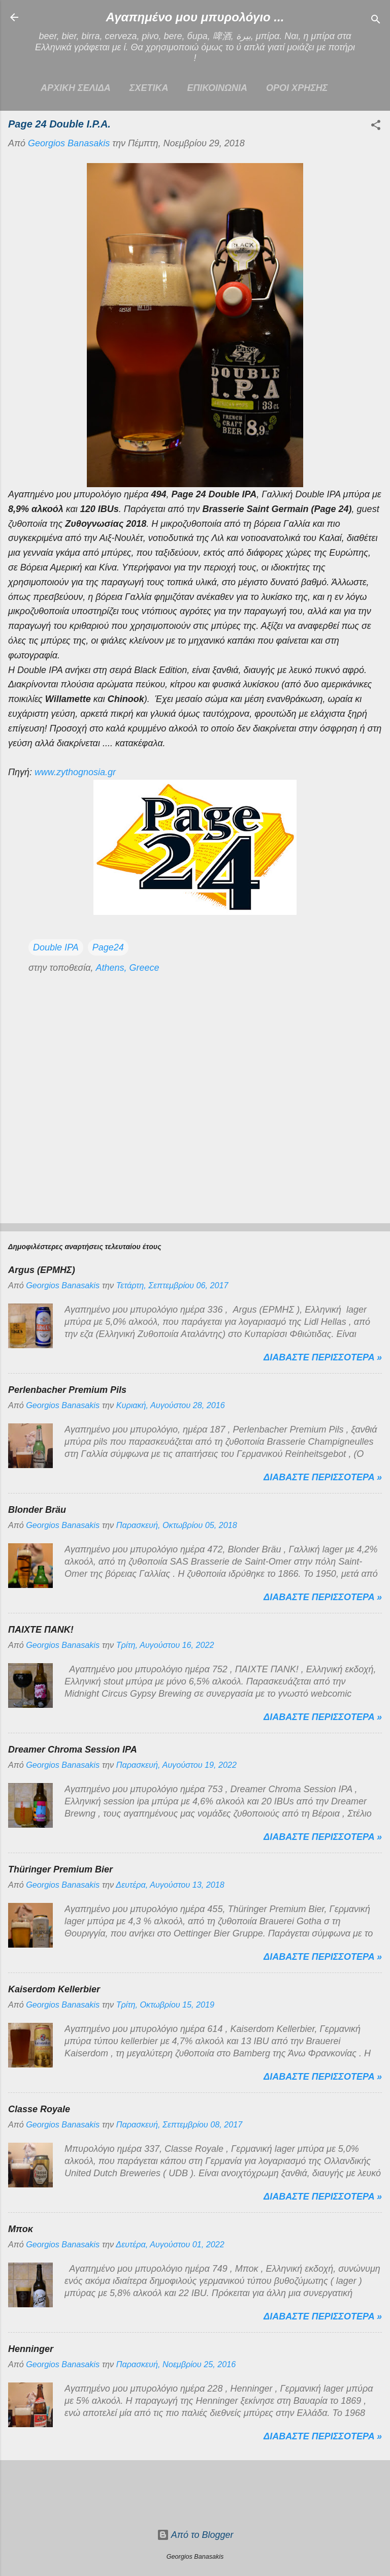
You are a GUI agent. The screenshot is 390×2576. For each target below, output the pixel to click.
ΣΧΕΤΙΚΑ (149, 88)
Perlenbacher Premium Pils (67, 1390)
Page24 (108, 947)
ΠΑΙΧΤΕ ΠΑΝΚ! (41, 1630)
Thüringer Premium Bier (60, 1869)
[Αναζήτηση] (376, 20)
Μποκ (20, 2229)
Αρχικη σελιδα (76, 88)
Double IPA (56, 947)
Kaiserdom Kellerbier (54, 1989)
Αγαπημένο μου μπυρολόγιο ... (195, 17)
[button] (376, 126)
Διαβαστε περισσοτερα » (323, 1357)
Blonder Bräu (37, 1510)
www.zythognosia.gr (75, 772)
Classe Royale (39, 2109)
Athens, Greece (127, 968)
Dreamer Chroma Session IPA (72, 1749)
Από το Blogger (195, 2535)
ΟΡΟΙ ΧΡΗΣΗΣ (297, 88)
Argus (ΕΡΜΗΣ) (41, 1270)
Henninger (30, 2349)
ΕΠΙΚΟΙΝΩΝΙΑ (217, 88)
